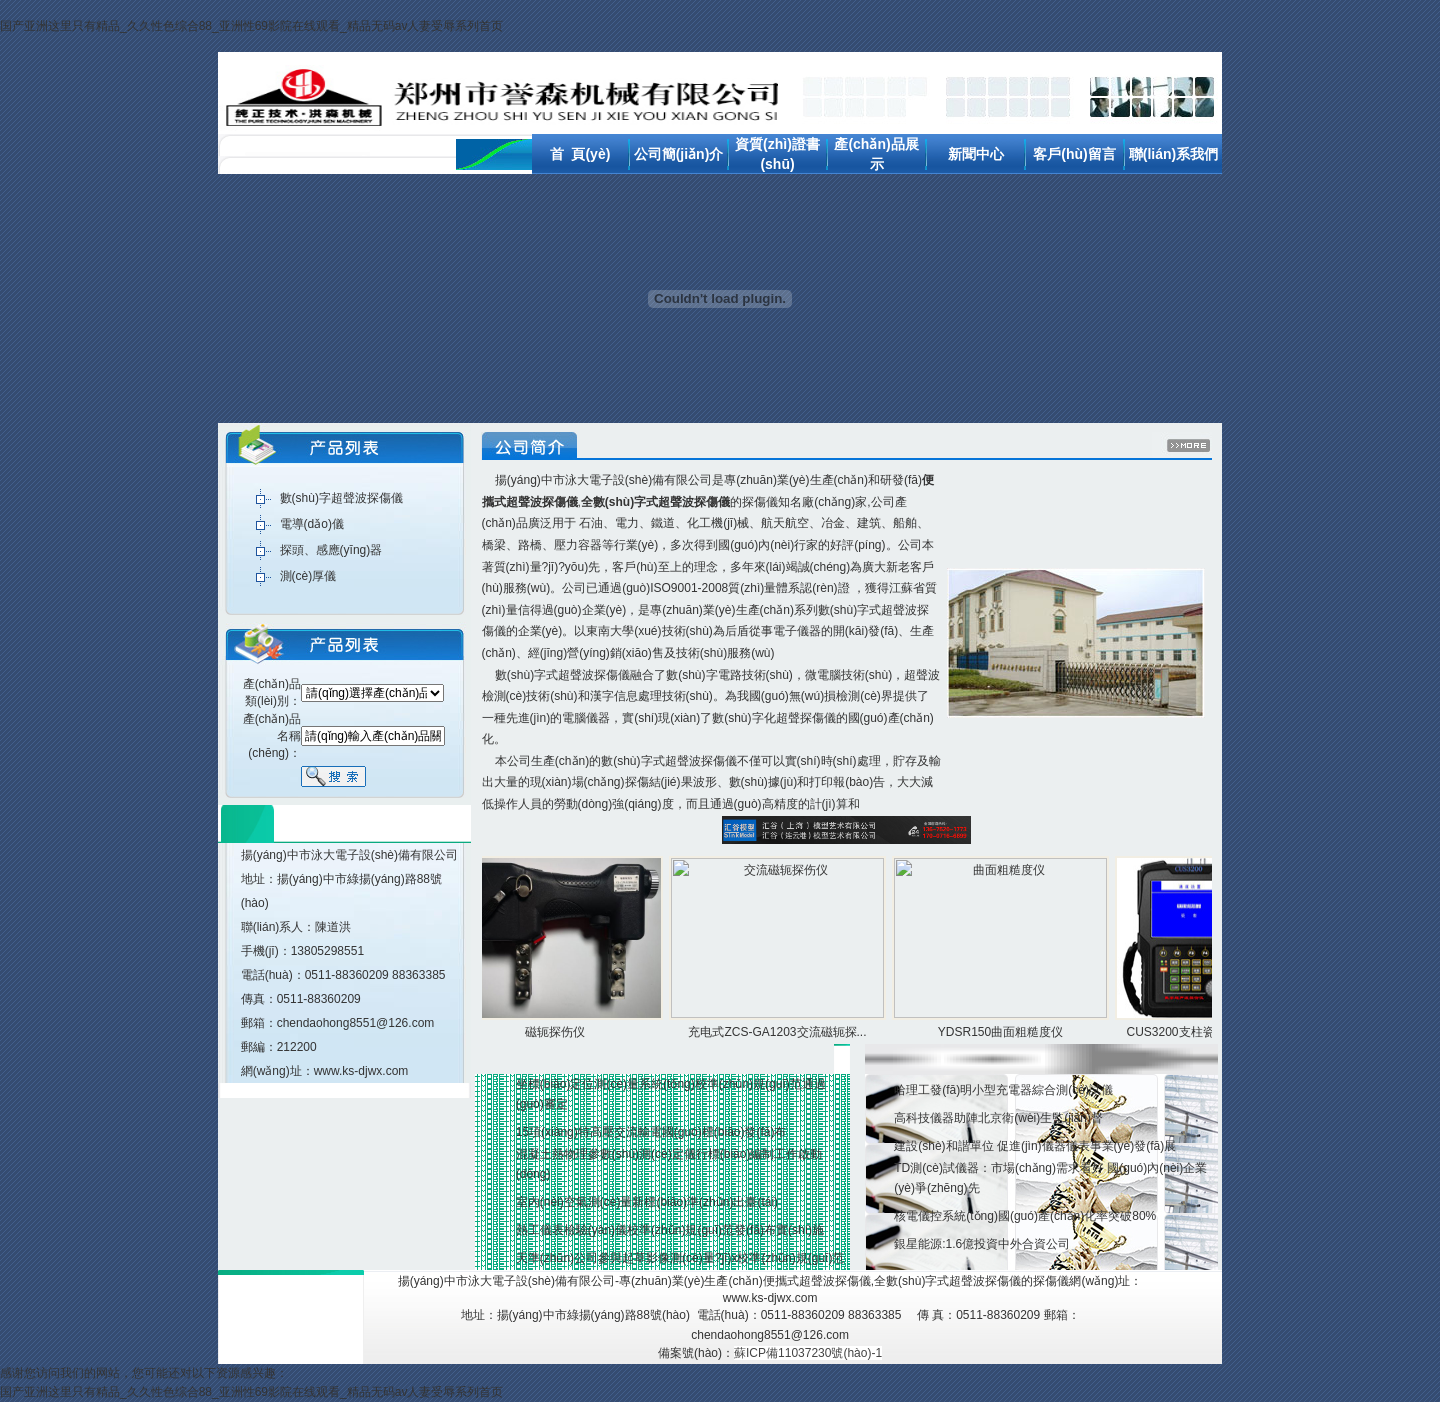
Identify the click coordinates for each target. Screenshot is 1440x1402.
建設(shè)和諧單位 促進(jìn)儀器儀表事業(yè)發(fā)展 (1035, 1146)
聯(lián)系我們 (1173, 154)
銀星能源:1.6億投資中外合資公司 (982, 1244)
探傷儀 (760, 502)
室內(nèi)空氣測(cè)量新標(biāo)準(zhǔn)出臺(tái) (647, 1202)
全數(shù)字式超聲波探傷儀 (947, 1281)
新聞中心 (976, 154)
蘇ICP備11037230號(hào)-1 (808, 1353)
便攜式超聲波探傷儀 (817, 1281)
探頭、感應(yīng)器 (331, 550)
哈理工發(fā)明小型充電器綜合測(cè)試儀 (1003, 1090)
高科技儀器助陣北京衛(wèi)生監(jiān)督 (998, 1118)
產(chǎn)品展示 (847, 949)
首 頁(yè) (580, 154)
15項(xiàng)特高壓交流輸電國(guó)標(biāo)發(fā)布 (651, 1132)
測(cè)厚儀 (308, 576)
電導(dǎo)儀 (312, 524)
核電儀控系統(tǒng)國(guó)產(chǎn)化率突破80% (1025, 1216)
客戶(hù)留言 (1074, 154)
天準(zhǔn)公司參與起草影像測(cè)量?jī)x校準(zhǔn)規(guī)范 (680, 1258)
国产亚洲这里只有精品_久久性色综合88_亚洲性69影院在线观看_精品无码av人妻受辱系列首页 (251, 26)
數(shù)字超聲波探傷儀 (341, 498)
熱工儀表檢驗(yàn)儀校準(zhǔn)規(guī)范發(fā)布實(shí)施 (670, 1230)
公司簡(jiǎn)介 (679, 154)
